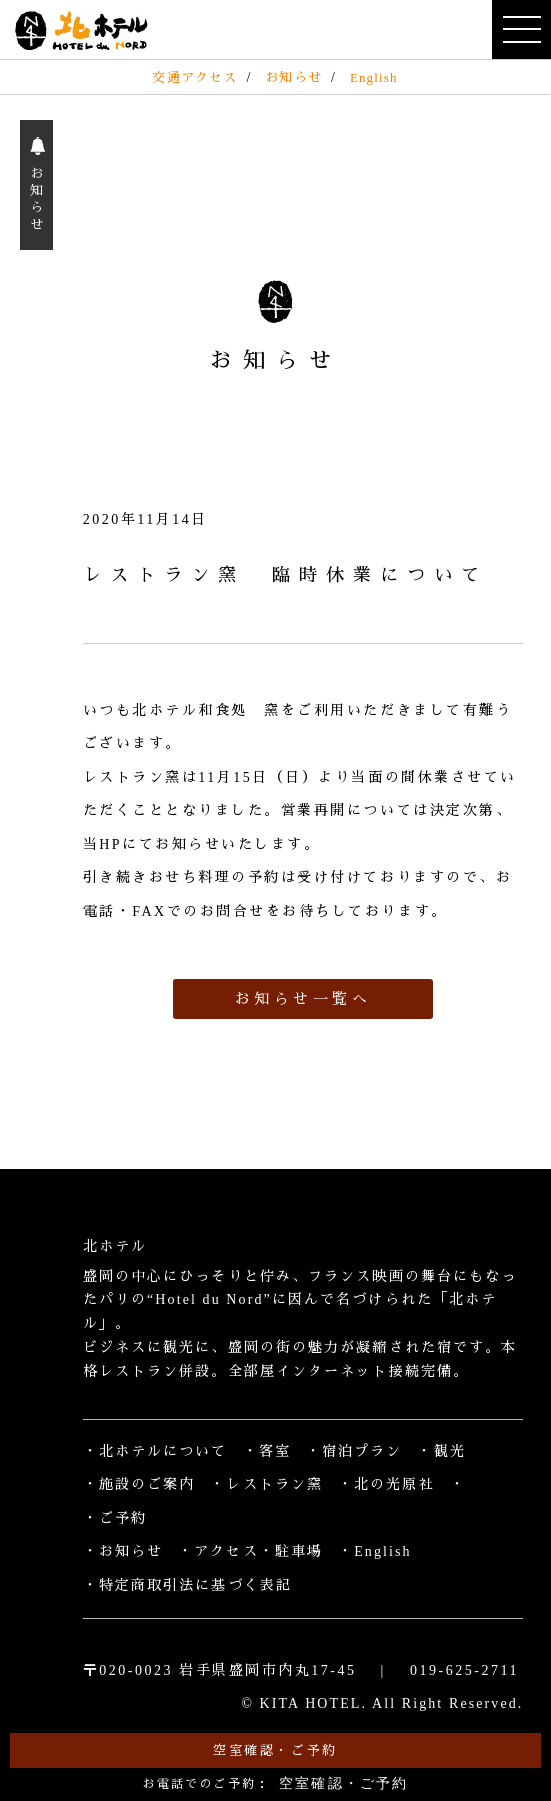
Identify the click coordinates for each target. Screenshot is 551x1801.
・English (375, 1551)
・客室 (267, 1451)
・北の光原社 (386, 1484)
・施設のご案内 (139, 1484)
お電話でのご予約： (276, 1784)
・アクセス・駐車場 (250, 1551)
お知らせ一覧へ (303, 999)
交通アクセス (194, 77)
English (374, 77)
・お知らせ (123, 1551)
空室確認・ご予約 (275, 1750)
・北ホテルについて (155, 1451)
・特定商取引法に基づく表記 (187, 1585)
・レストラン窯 (266, 1484)
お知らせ (293, 77)
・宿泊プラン (354, 1451)
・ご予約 (115, 1518)
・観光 (441, 1451)
